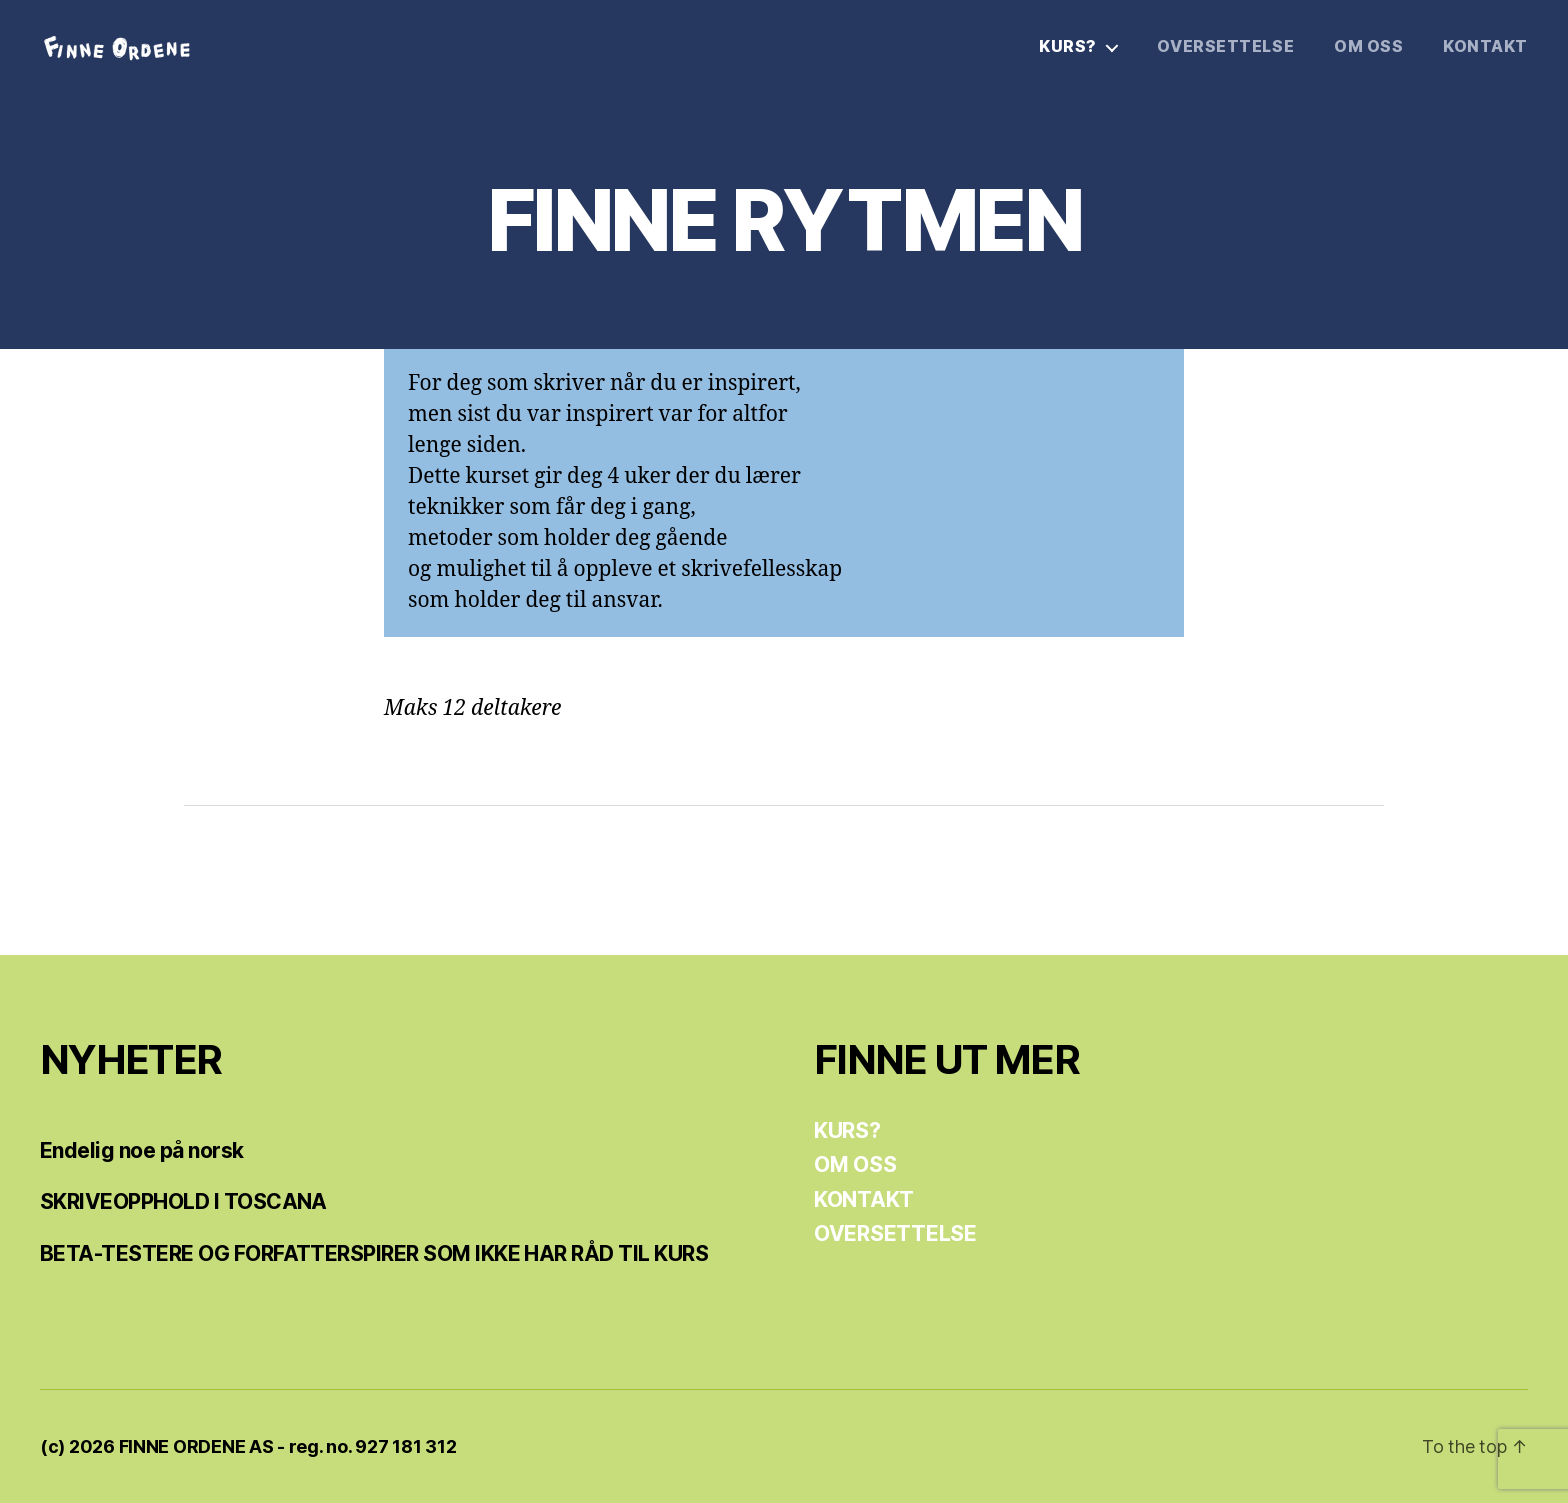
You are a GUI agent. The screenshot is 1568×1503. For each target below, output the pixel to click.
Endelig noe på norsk (142, 1150)
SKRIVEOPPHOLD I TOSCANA (183, 1201)
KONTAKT (1485, 46)
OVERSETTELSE (1225, 46)
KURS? (1068, 46)
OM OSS (1368, 46)
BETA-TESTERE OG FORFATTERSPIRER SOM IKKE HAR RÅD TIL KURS (374, 1253)
